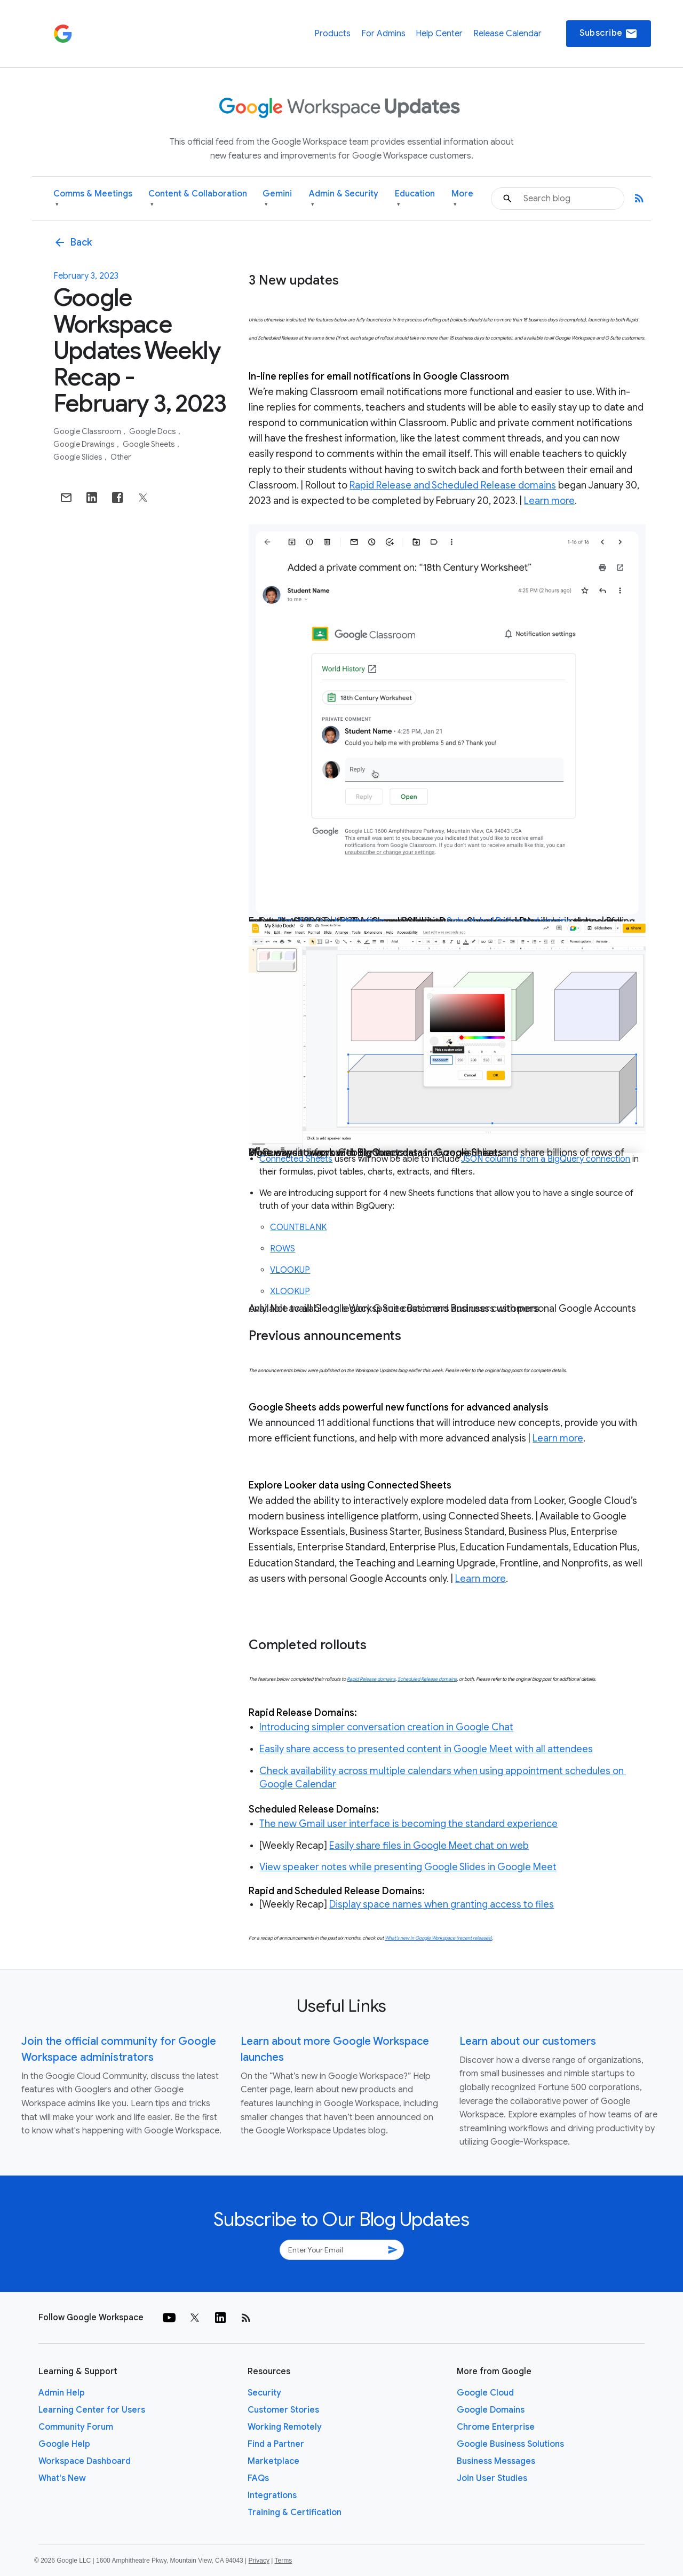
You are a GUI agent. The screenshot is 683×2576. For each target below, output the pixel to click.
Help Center (439, 33)
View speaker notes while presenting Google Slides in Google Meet (408, 1867)
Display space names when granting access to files (441, 1904)
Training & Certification (295, 2512)
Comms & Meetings (92, 199)
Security (264, 2393)
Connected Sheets (295, 1159)
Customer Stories (283, 2410)
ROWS (282, 1248)
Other (120, 457)
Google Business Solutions (510, 2444)
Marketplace (273, 2461)
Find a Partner (276, 2444)
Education (415, 199)
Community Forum (75, 2427)
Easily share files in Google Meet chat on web (429, 1846)
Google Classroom (88, 431)
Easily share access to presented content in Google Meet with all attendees (426, 1749)
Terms (283, 2560)
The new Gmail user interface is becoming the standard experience (408, 1824)
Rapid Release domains (371, 1679)
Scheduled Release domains (427, 1679)
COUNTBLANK (298, 1227)
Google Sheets (150, 444)
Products (332, 33)
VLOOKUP (290, 1270)
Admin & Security (343, 199)
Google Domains (491, 2410)
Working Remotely (285, 2427)
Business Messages (496, 2461)
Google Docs (153, 431)
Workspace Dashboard (84, 2461)
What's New (62, 2478)
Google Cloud (485, 2393)
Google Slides (78, 457)
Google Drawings (84, 444)
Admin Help (61, 2393)
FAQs (258, 2478)
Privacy (259, 2560)
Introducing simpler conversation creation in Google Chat (386, 1727)
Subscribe (608, 33)
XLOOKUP (290, 1291)
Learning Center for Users (91, 2410)
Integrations (272, 2495)
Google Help (64, 2444)
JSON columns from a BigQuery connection (545, 1159)
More (462, 199)
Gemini (277, 199)
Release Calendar (507, 33)
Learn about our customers (527, 2041)
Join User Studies (492, 2478)
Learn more (549, 501)
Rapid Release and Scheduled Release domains (453, 485)
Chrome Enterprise (496, 2427)
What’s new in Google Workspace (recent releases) (438, 1938)
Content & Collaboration (197, 199)
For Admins (383, 33)
